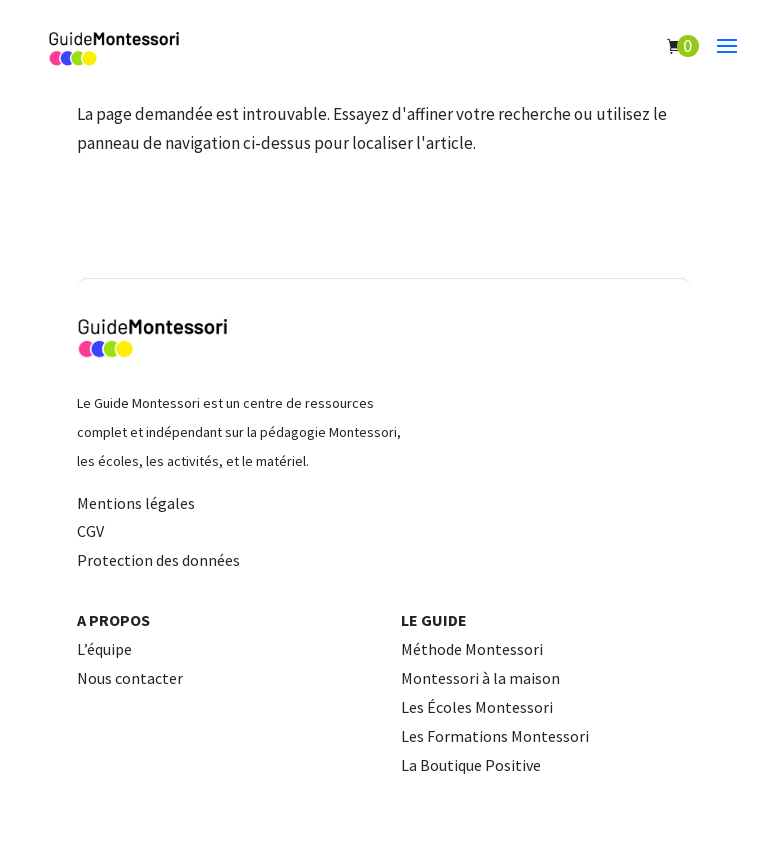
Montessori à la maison (480, 678)
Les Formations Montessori (495, 736)
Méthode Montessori (472, 649)
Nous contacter (130, 678)
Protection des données (158, 560)
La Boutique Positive (471, 765)
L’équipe (104, 649)
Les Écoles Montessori (477, 707)
